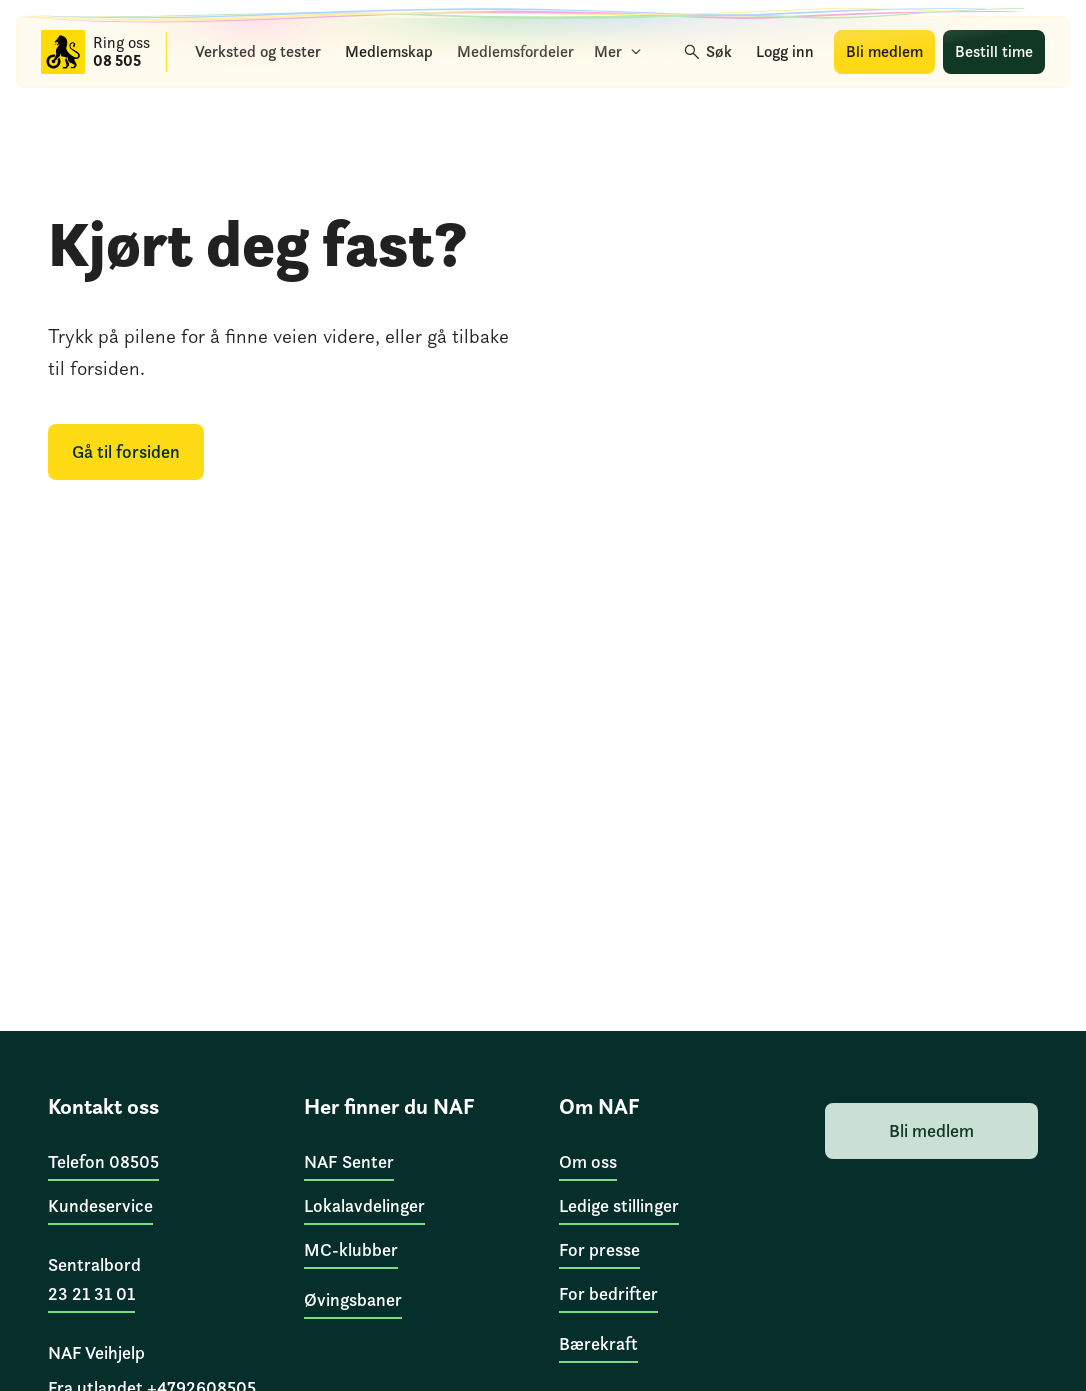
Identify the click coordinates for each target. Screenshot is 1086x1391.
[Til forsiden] (63, 52)
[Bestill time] (994, 52)
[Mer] (618, 52)
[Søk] (709, 52)
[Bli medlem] (884, 52)
